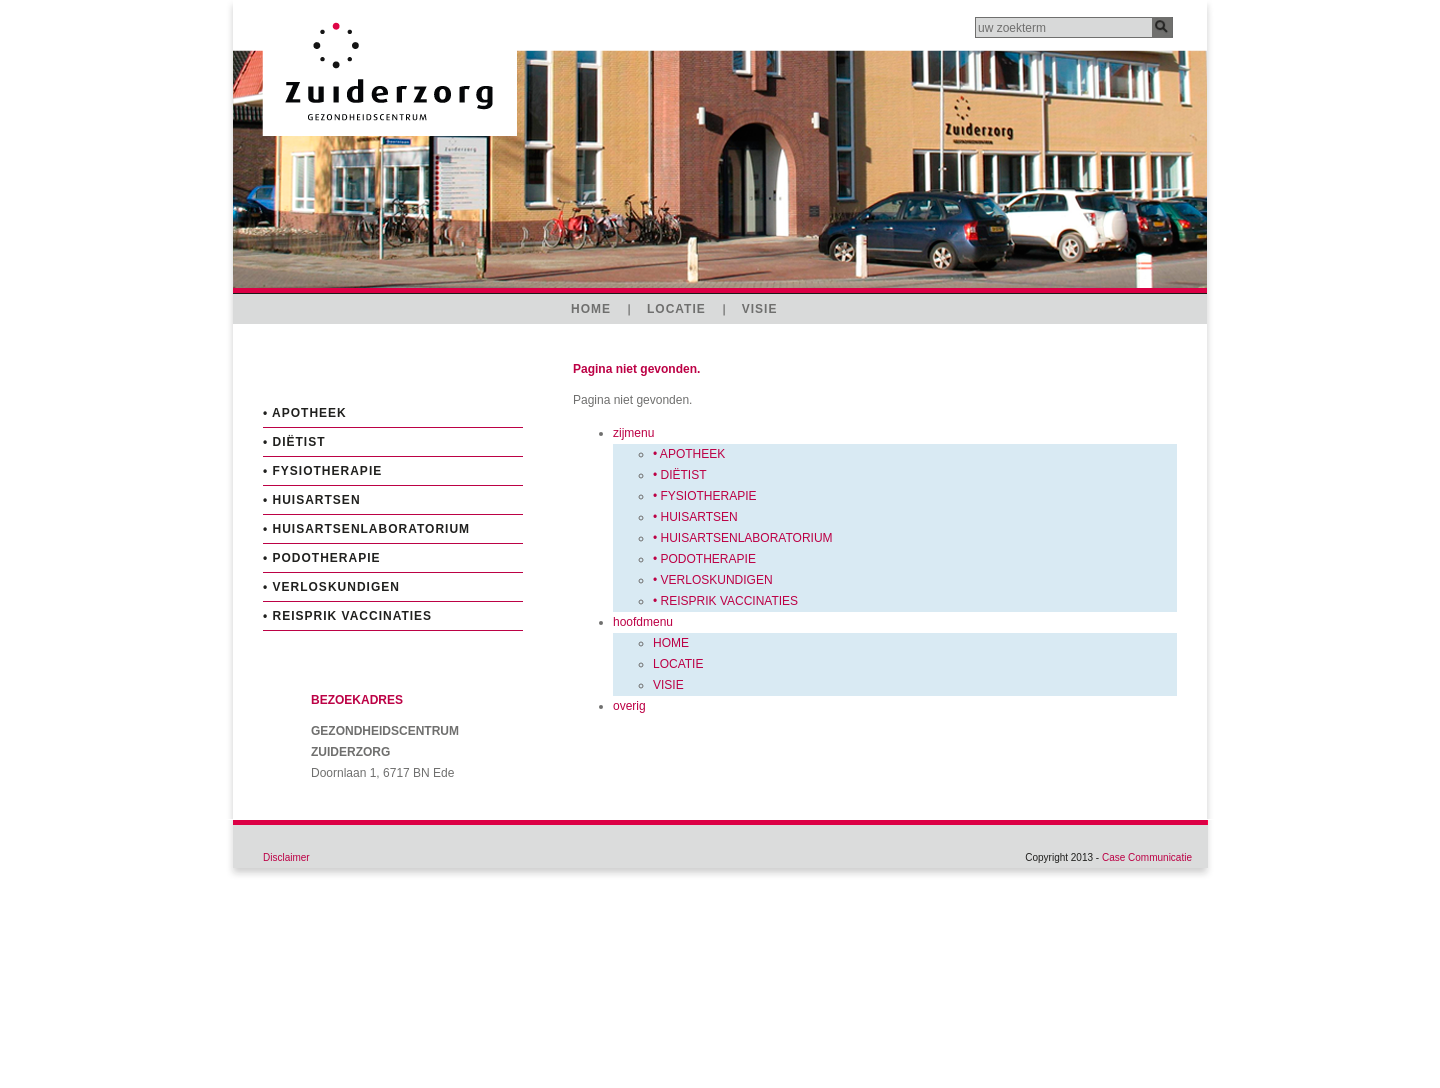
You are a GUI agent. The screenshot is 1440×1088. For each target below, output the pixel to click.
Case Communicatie (1147, 857)
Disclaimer (286, 857)
